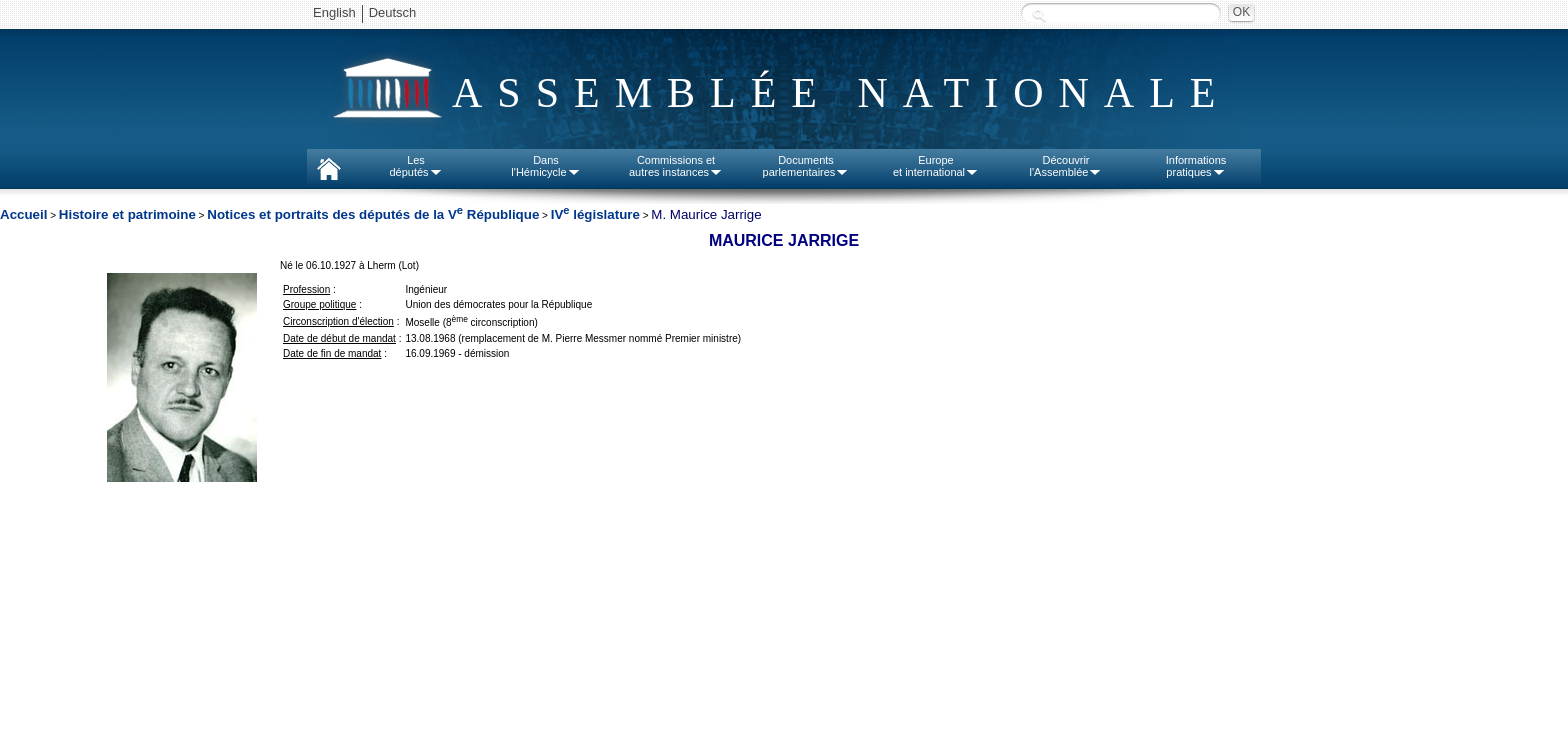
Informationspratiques (1196, 166)
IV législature (595, 214)
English (334, 12)
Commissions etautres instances (676, 166)
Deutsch (393, 12)
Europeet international (936, 166)
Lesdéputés (415, 166)
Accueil (23, 214)
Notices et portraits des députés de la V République (373, 214)
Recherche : (1039, 14)
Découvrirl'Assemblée (1066, 166)
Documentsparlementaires (806, 166)
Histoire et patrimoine (127, 214)
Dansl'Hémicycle (545, 166)
